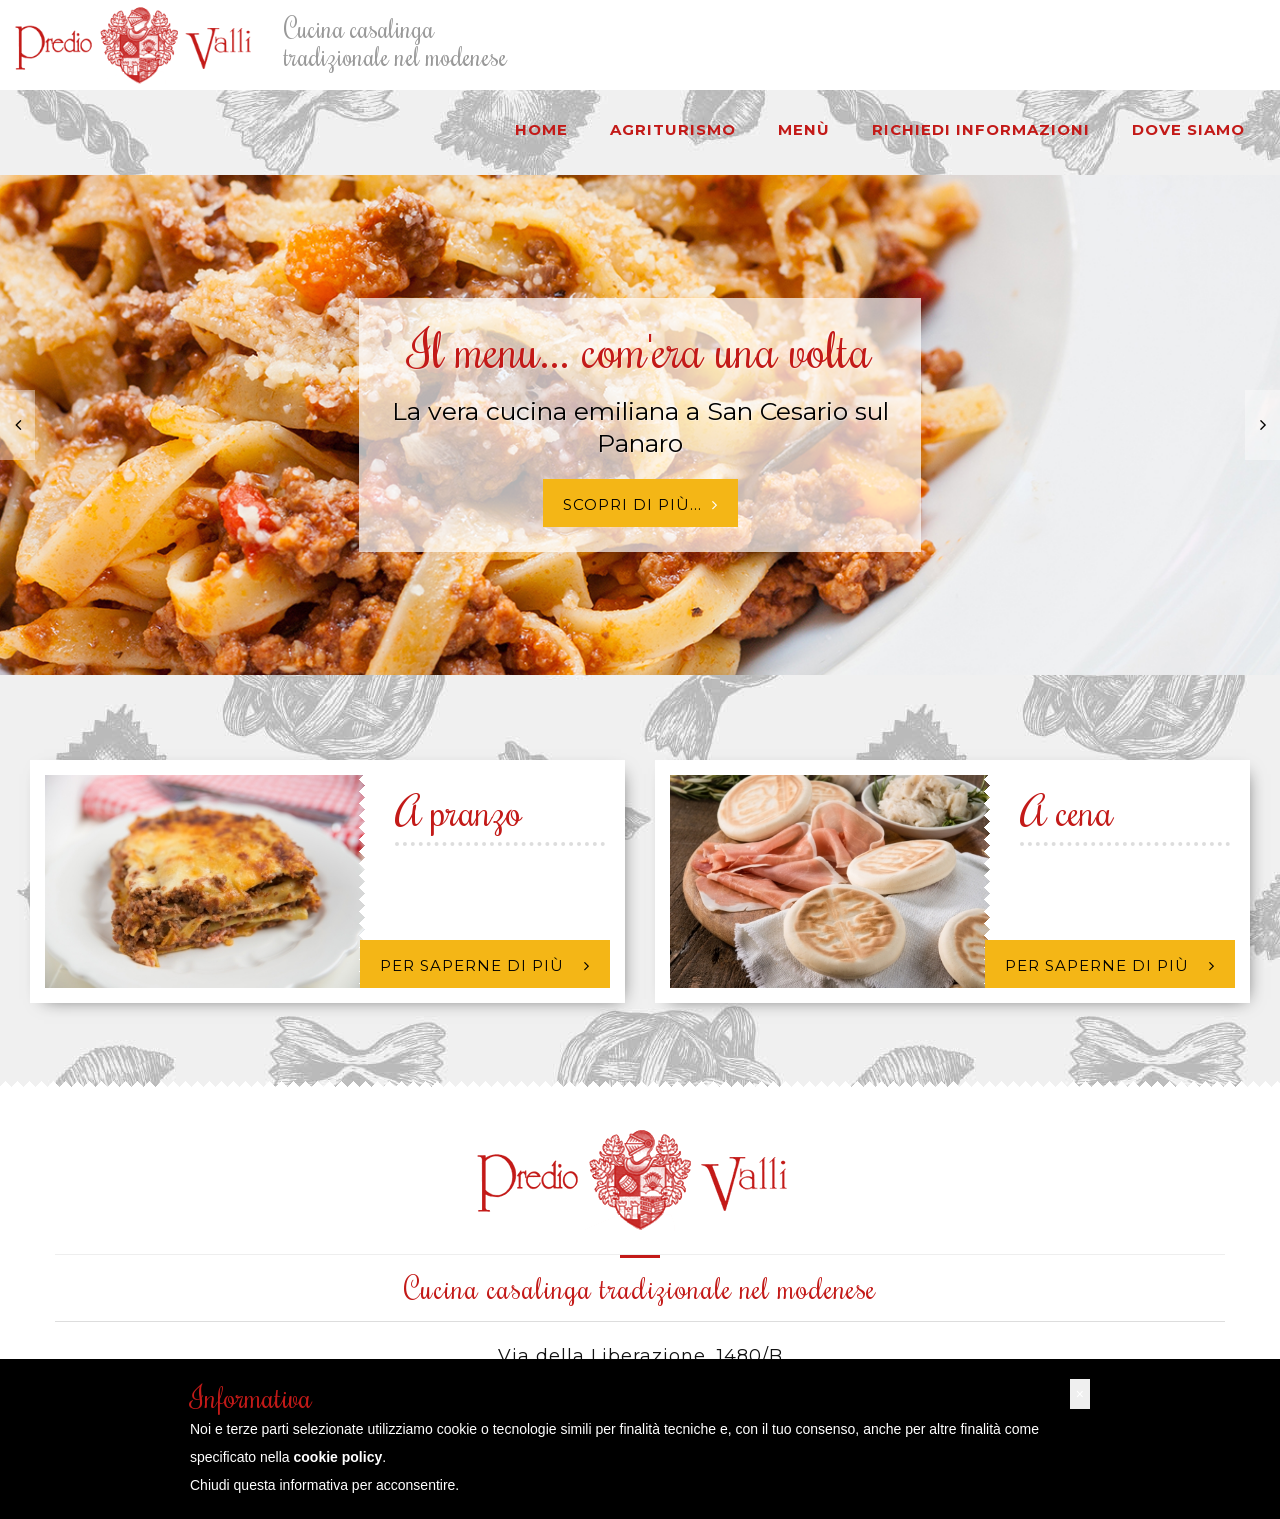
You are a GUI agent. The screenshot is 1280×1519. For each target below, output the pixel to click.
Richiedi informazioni (981, 129)
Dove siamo (1188, 129)
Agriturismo (673, 129)
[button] (1080, 1394)
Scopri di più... (640, 504)
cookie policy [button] (338, 1457)
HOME (541, 129)
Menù (804, 129)
